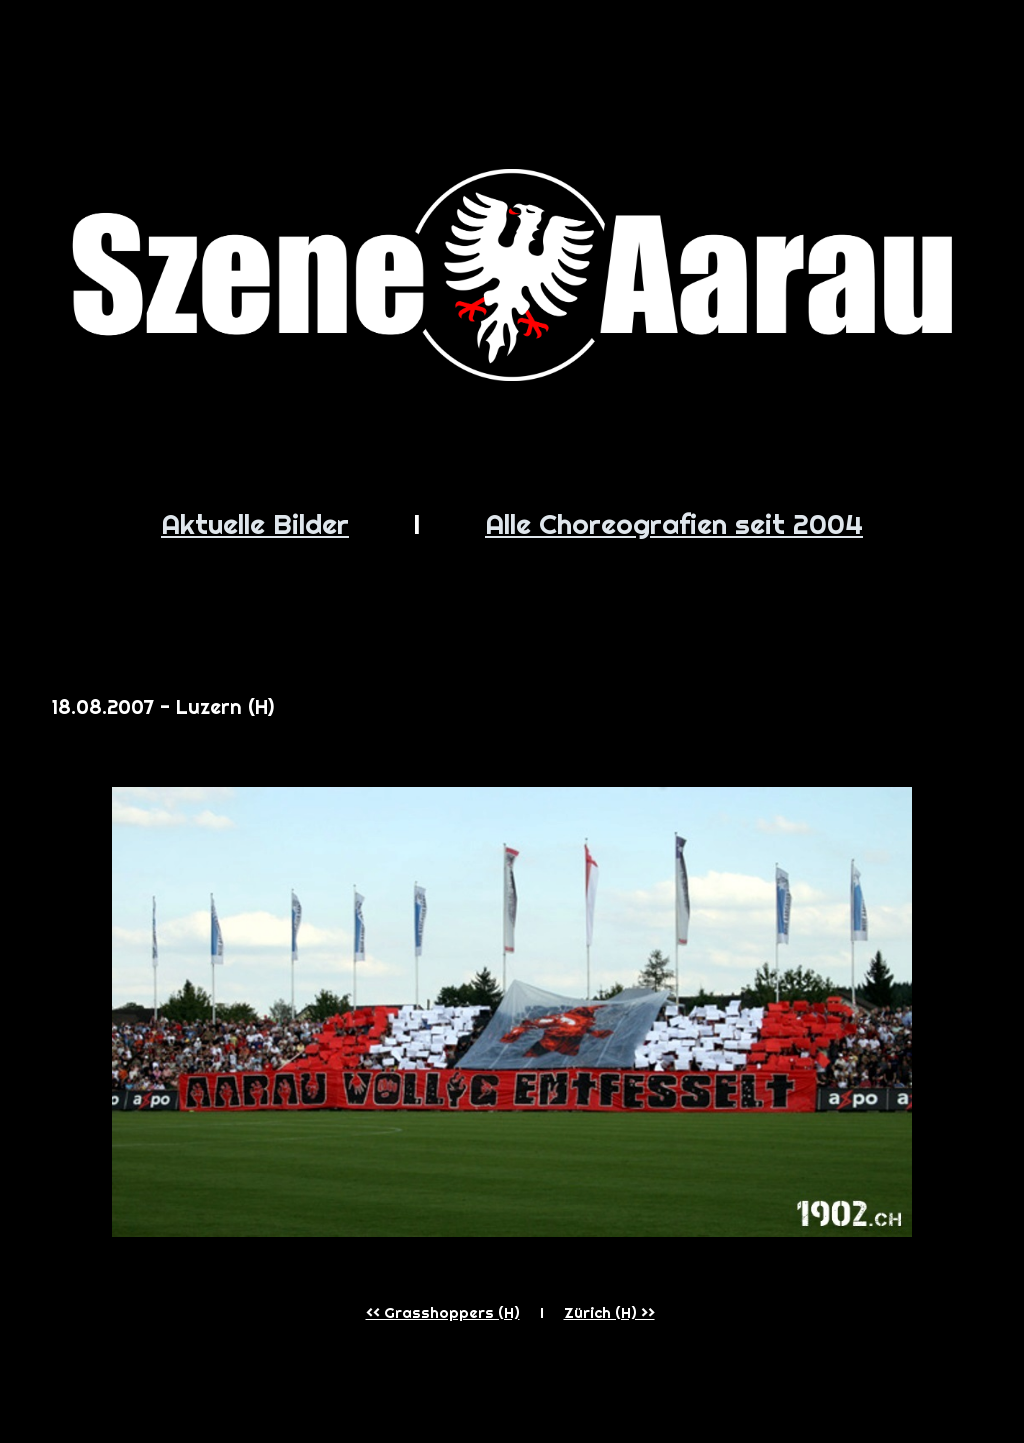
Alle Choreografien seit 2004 (674, 523)
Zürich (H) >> (609, 1312)
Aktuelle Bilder (255, 523)
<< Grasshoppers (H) (443, 1312)
